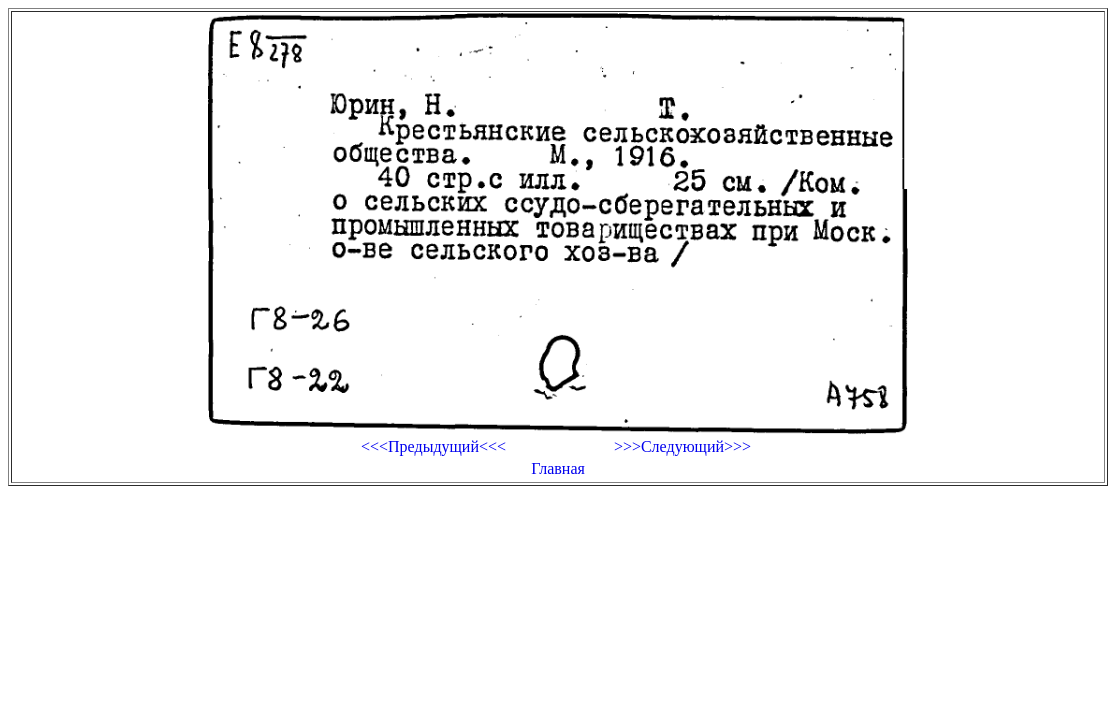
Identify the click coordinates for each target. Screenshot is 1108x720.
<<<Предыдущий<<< (433, 446)
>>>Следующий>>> (682, 446)
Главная (558, 468)
